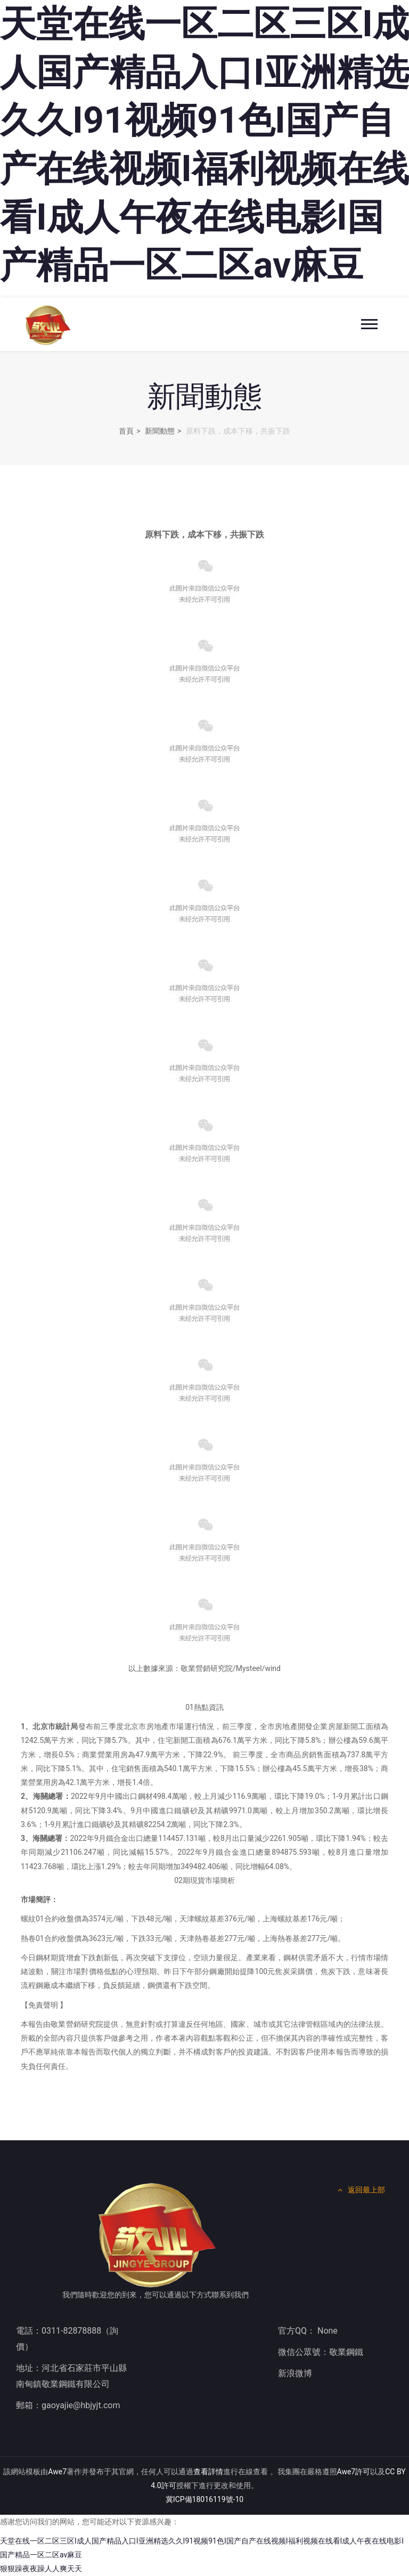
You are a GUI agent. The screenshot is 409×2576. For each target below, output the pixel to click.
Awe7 (57, 2471)
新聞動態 (160, 431)
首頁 (126, 431)
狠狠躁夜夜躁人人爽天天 (41, 2568)
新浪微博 (295, 2373)
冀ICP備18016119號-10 (204, 2499)
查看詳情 (208, 2471)
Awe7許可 (354, 2471)
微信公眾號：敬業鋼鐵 (320, 2352)
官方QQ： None (308, 2331)
